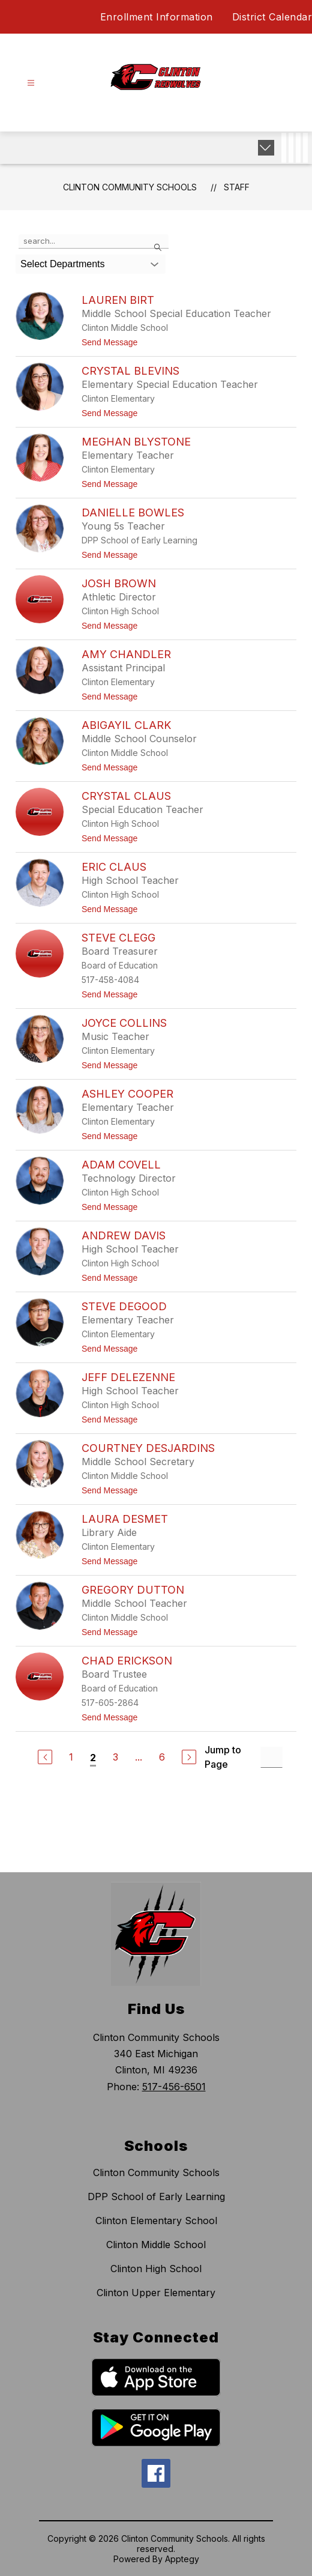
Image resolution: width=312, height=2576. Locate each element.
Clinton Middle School (156, 2245)
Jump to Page (223, 1757)
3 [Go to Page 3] (115, 1757)
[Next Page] (189, 1757)
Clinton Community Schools (130, 187)
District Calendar (272, 17)
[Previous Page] (45, 1757)
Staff (237, 187)
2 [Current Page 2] (93, 1758)
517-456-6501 (174, 2087)
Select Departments (62, 264)
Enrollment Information (156, 17)
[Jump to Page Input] (271, 1757)
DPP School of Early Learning (156, 2197)
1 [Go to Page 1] (71, 1757)
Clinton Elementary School (156, 2221)
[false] (94, 241)
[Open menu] (31, 83)
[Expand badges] (266, 148)
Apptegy (182, 2559)
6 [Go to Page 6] (162, 1757)
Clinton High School (156, 2269)
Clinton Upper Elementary (156, 2293)
